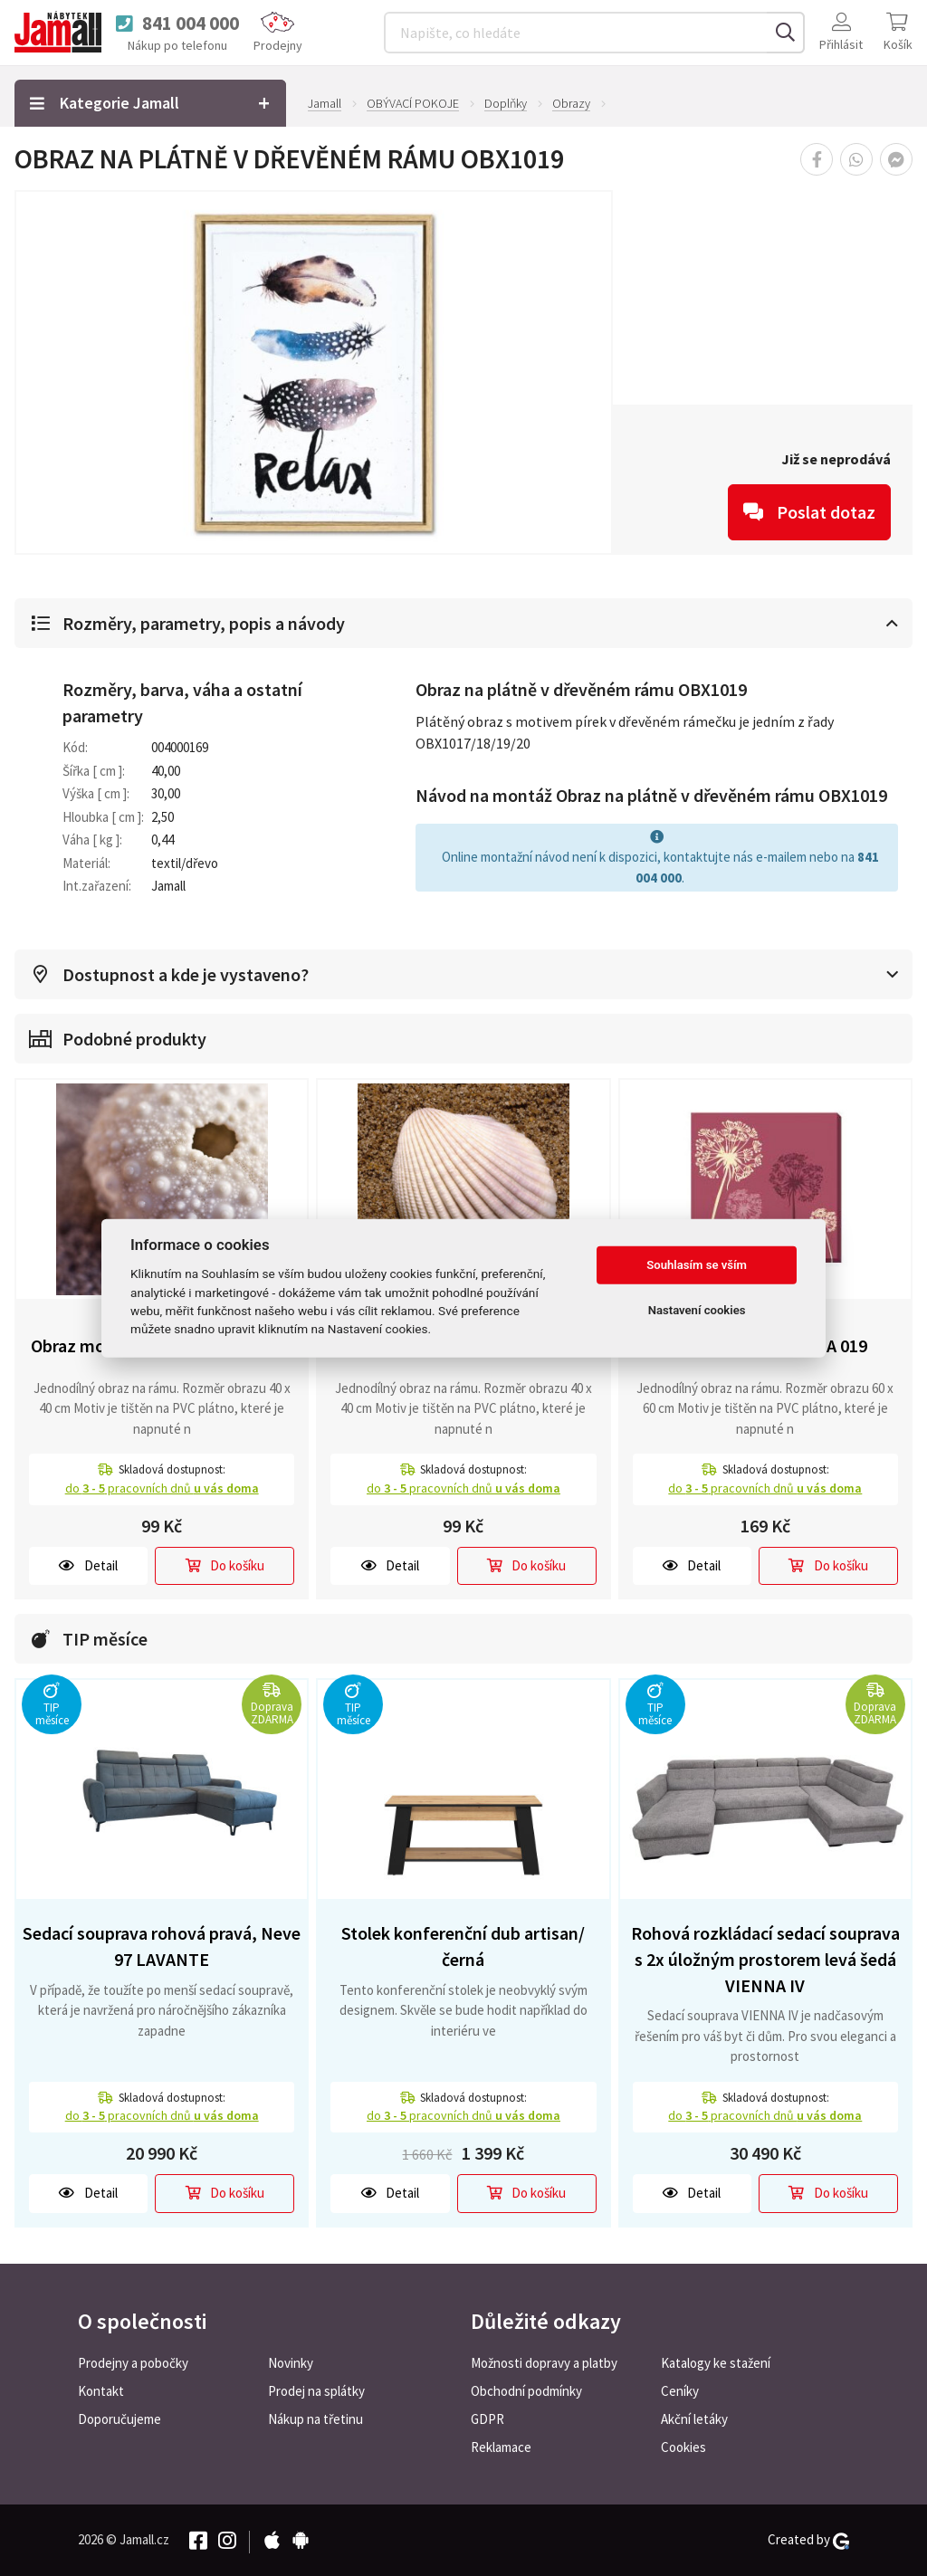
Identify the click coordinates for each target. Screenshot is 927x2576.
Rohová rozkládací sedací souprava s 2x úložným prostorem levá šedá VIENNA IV (765, 1959)
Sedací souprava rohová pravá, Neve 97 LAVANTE (162, 1946)
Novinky (290, 2362)
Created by (808, 2540)
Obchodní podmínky (526, 2390)
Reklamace (501, 2447)
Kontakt (101, 2390)
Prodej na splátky (316, 2390)
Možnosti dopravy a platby (544, 2362)
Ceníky (680, 2390)
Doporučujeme (119, 2419)
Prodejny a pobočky (133, 2362)
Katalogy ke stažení (715, 2362)
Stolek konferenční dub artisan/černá (463, 1946)
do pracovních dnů (162, 1488)
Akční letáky (694, 2419)
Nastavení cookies (697, 1310)
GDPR (487, 2419)
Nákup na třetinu (315, 2419)
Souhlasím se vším (696, 1265)
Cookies (683, 2447)
